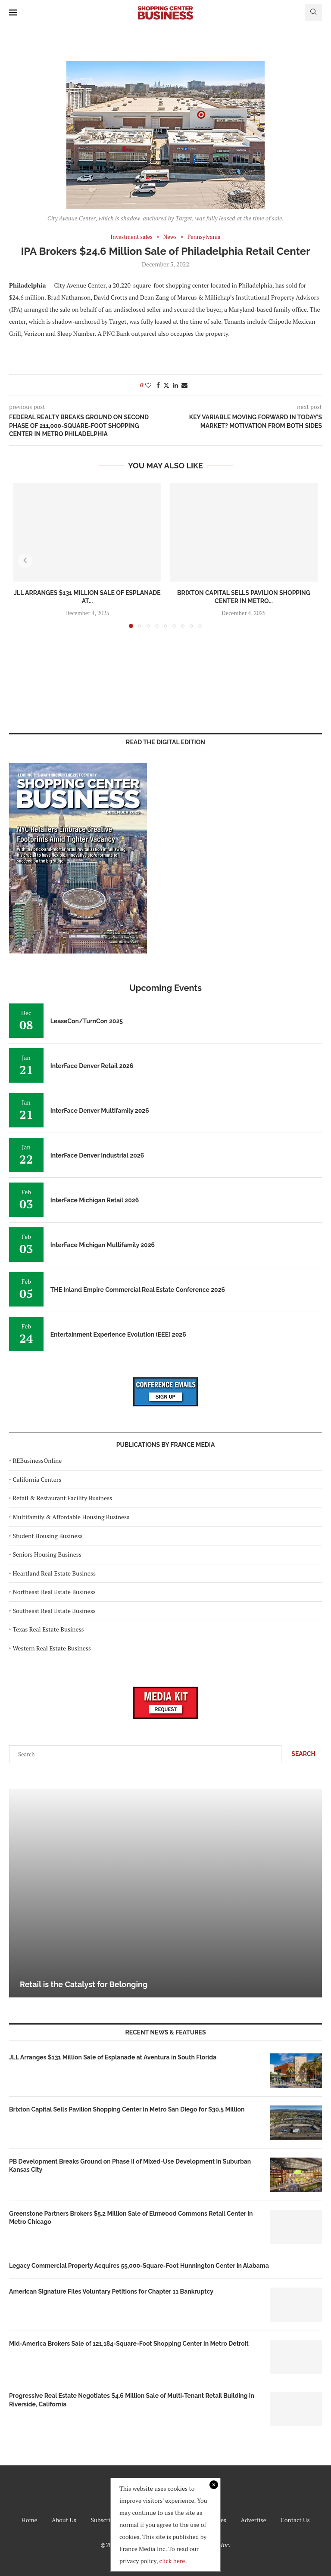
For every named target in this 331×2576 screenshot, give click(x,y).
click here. (173, 2561)
